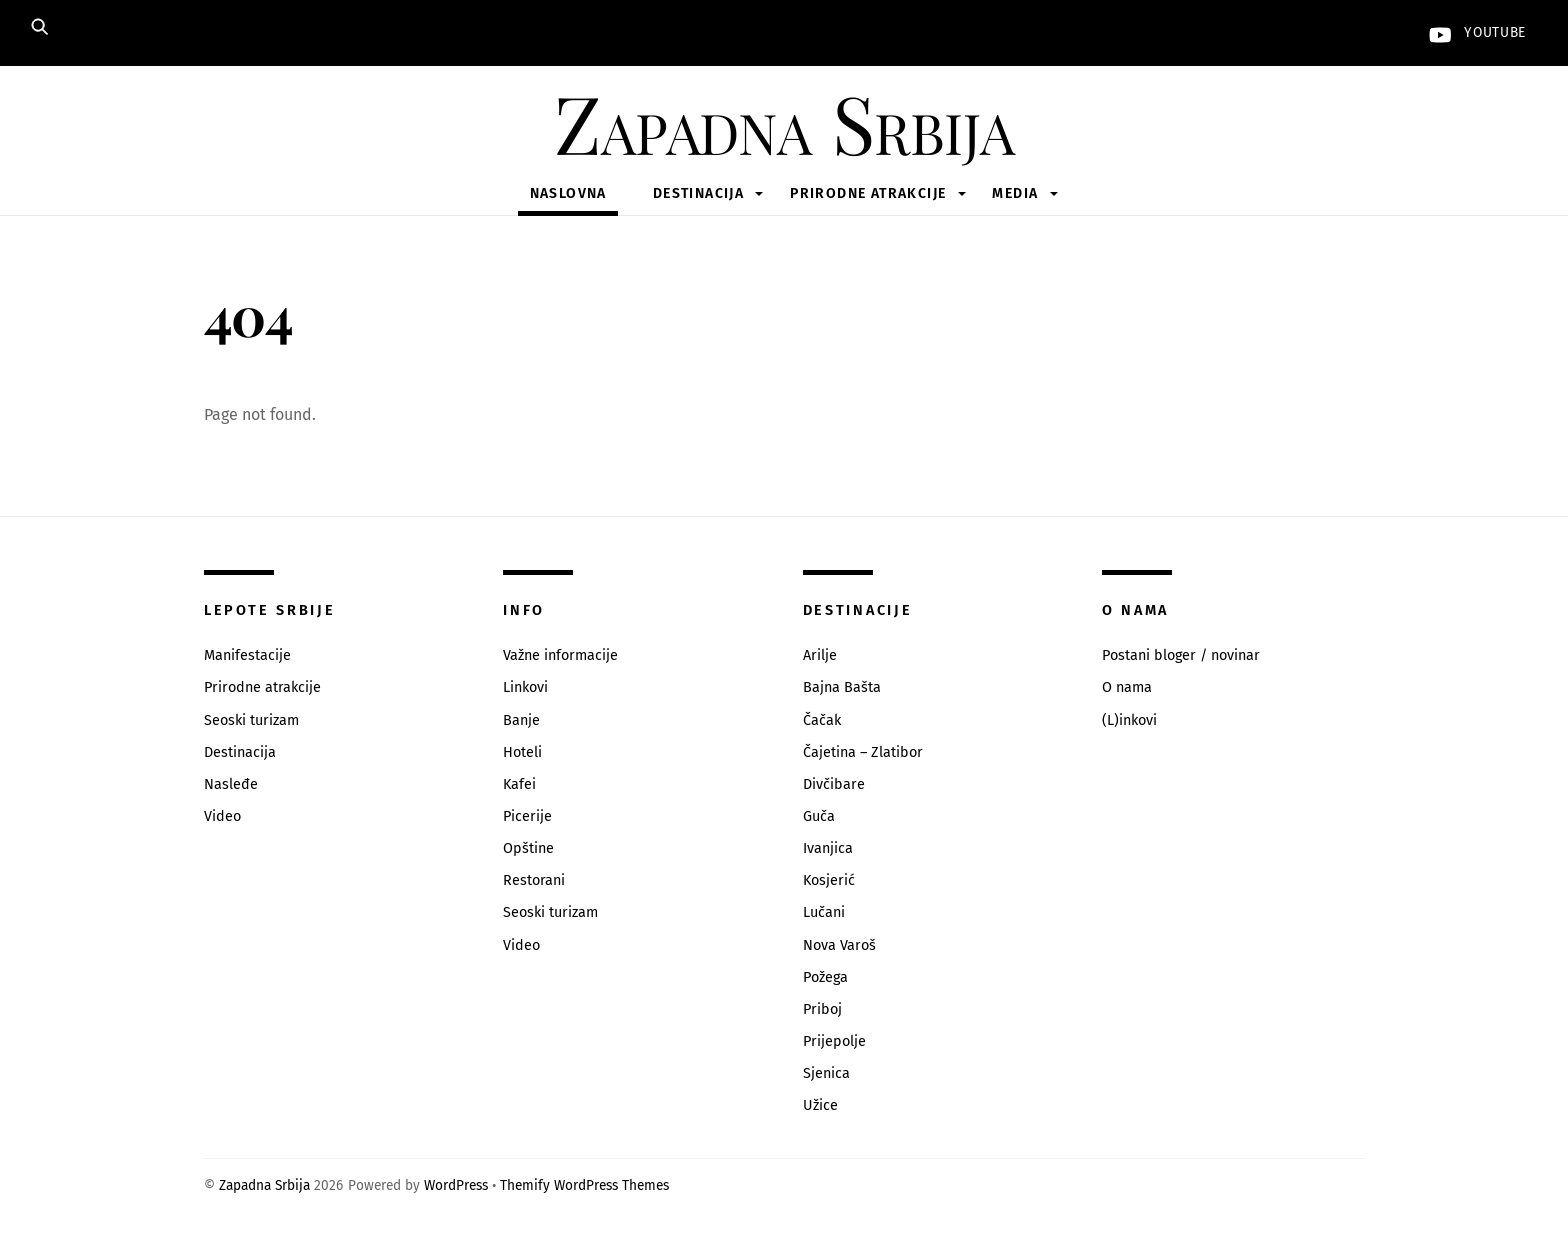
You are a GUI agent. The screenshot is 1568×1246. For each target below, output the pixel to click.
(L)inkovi (1129, 720)
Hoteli (522, 752)
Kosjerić (829, 880)
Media (1015, 193)
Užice (820, 1105)
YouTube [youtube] (1473, 32)
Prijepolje (834, 1041)
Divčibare (834, 784)
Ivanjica (828, 848)
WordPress (456, 1185)
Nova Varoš (839, 945)
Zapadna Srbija (264, 1185)
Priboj (822, 1009)
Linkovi (525, 687)
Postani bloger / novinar (1181, 655)
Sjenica (826, 1073)
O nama (1127, 687)
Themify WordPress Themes (584, 1185)
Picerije (527, 816)
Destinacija (698, 193)
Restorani (534, 880)
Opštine (528, 848)
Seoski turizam (251, 720)
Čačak (822, 720)
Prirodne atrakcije (868, 193)
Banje (521, 720)
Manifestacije (247, 655)
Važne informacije (560, 655)
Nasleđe (231, 784)
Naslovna (568, 193)
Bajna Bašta (842, 687)
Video (222, 816)
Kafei (519, 784)
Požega (825, 977)
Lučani (824, 912)
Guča (819, 816)
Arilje (820, 655)
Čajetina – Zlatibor (863, 752)
